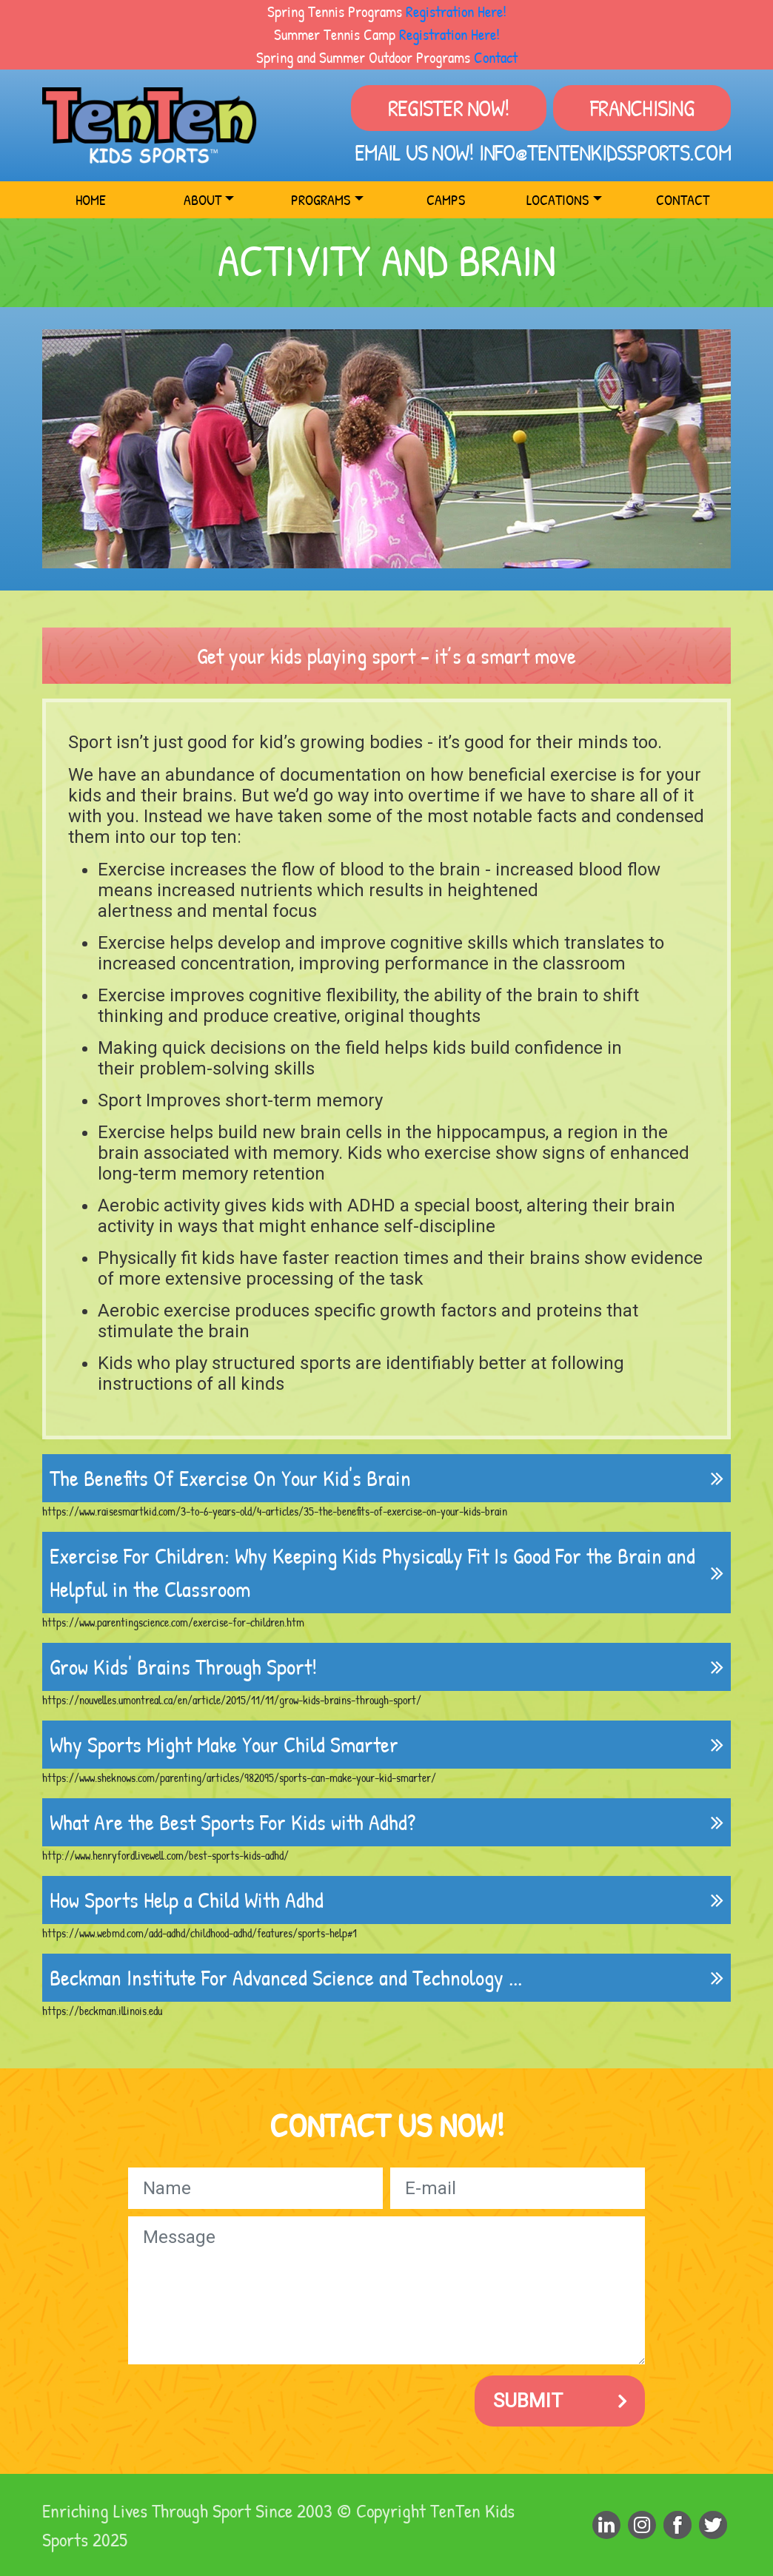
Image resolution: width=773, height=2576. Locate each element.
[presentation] (240, 2400)
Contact (496, 57)
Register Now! (448, 108)
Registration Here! (456, 11)
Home (91, 199)
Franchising (642, 108)
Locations (557, 199)
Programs (320, 199)
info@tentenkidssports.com (605, 152)
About (202, 199)
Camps (445, 199)
